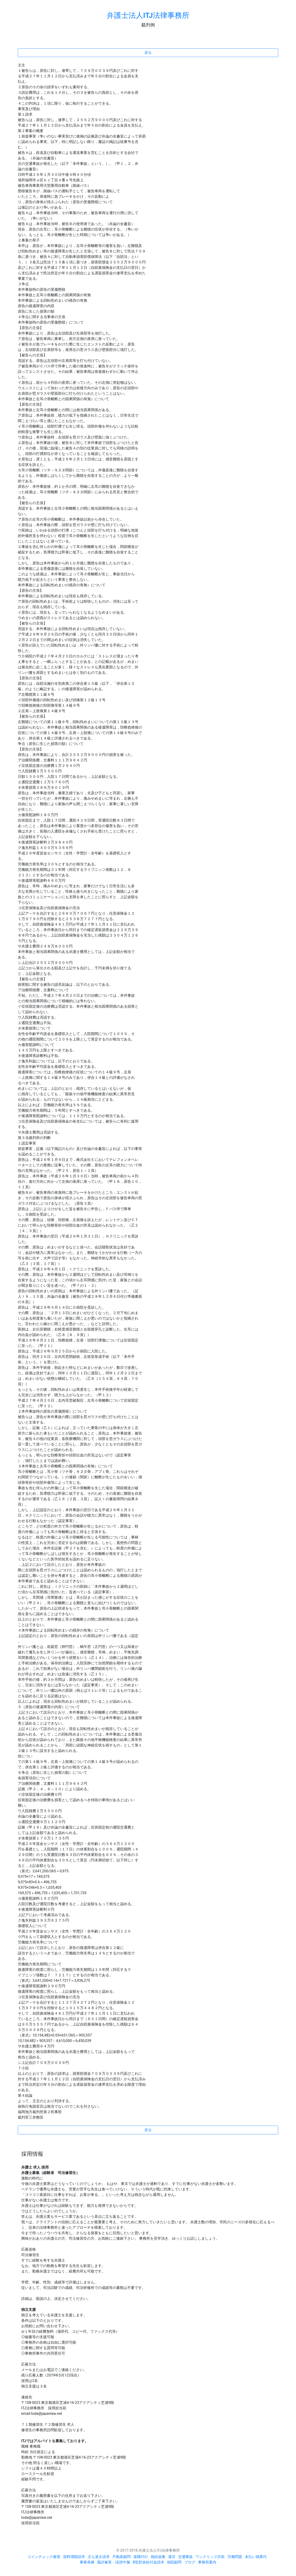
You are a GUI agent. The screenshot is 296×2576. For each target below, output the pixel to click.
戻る (148, 52)
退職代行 (140, 2557)
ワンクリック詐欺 (210, 2557)
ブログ (189, 2562)
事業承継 (87, 2562)
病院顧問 (174, 2562)
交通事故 (185, 2557)
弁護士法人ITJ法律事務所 (148, 15)
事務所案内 (207, 2562)
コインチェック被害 (43, 2557)
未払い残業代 (256, 2557)
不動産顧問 (121, 2557)
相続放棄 (158, 2557)
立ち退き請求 (99, 2557)
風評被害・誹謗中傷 (113, 2562)
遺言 (171, 2557)
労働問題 (234, 2557)
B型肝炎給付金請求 (148, 2562)
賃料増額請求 (74, 2557)
